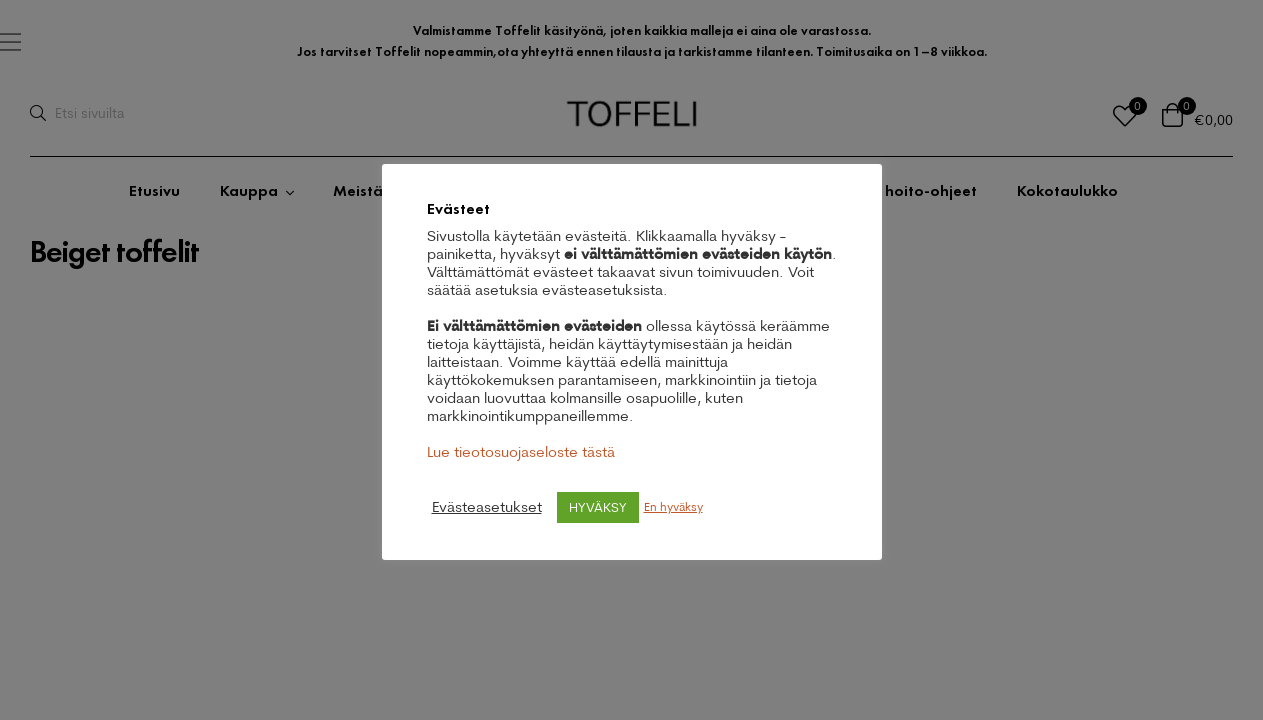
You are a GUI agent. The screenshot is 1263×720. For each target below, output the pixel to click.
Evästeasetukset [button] (487, 507)
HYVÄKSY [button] (598, 507)
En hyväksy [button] (673, 506)
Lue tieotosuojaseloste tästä (521, 451)
